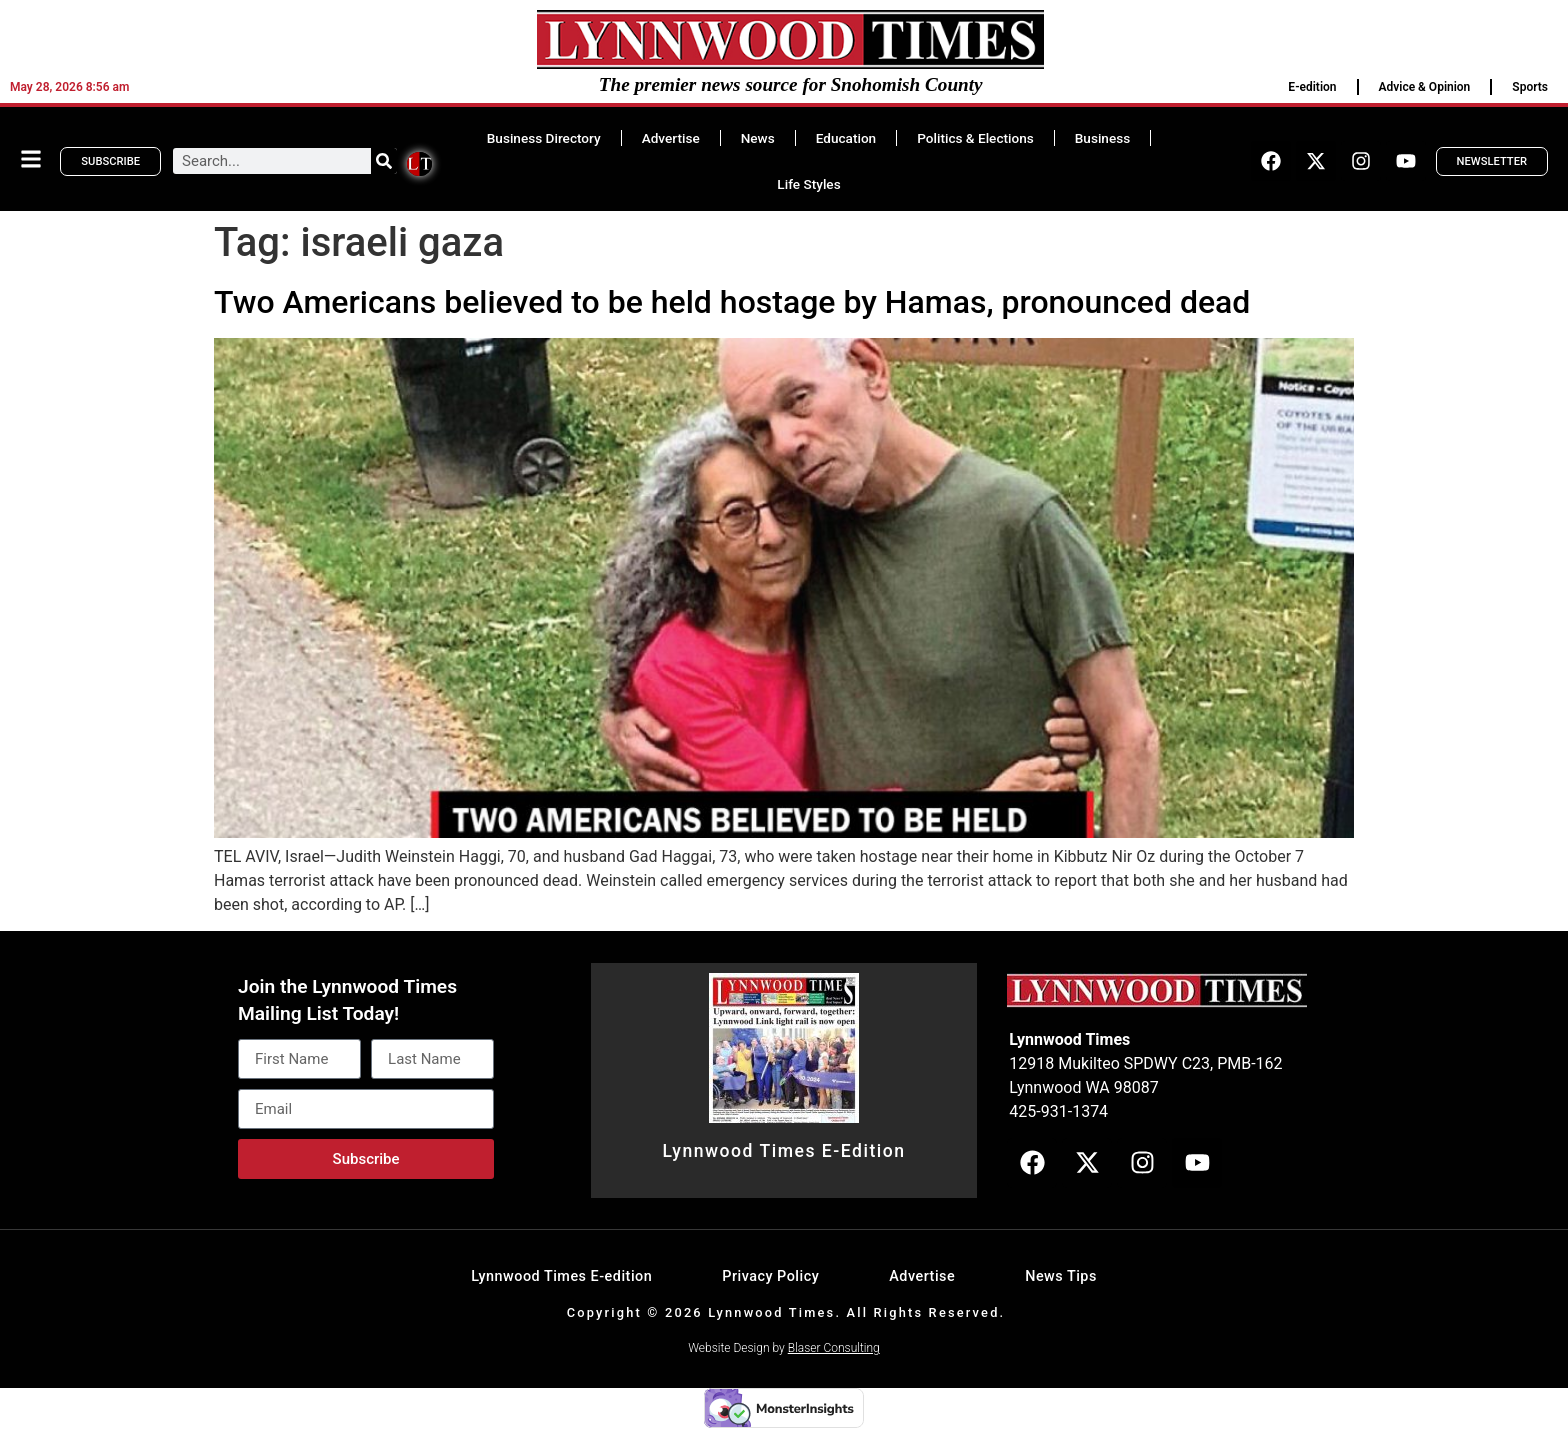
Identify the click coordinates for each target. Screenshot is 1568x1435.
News (758, 138)
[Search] (384, 161)
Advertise (671, 138)
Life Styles (808, 184)
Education (846, 138)
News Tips (1061, 1276)
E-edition (1312, 87)
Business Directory (544, 138)
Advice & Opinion (1425, 87)
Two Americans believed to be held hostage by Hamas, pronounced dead (732, 302)
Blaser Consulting (834, 1348)
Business (1102, 138)
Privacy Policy (770, 1276)
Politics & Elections (975, 138)
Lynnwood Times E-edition (561, 1276)
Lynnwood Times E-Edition (783, 1151)
